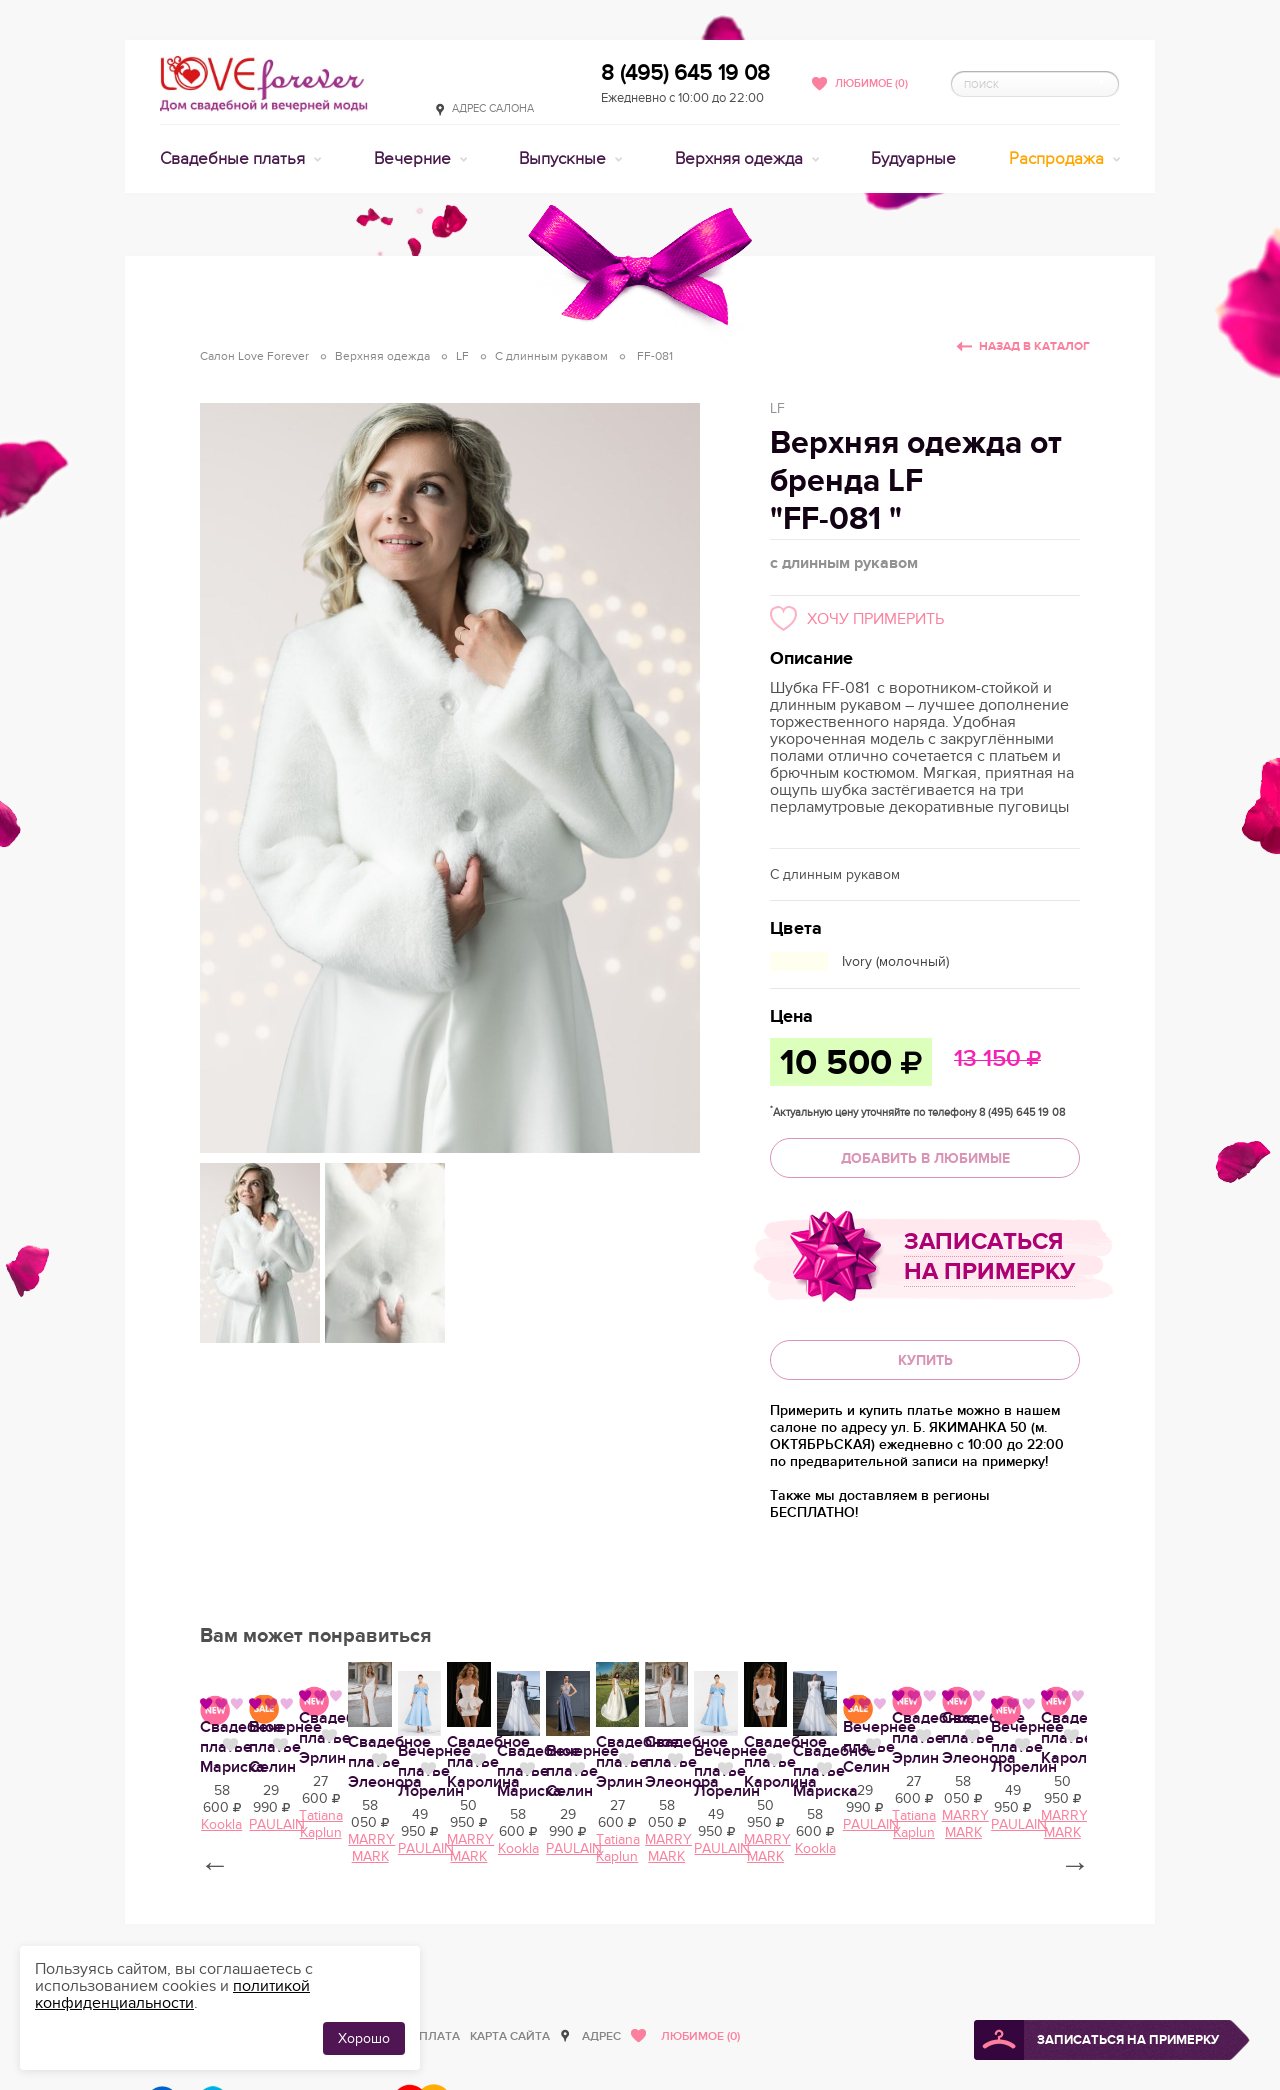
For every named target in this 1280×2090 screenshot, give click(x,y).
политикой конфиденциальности (172, 1994)
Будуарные (913, 159)
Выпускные (564, 159)
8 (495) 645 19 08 (685, 73)
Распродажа (1058, 159)
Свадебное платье (447, 1945)
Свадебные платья (234, 159)
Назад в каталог (1034, 346)
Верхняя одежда (741, 159)
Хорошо (364, 2038)
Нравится (359, 1943)
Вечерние (414, 159)
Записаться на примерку (989, 1256)
